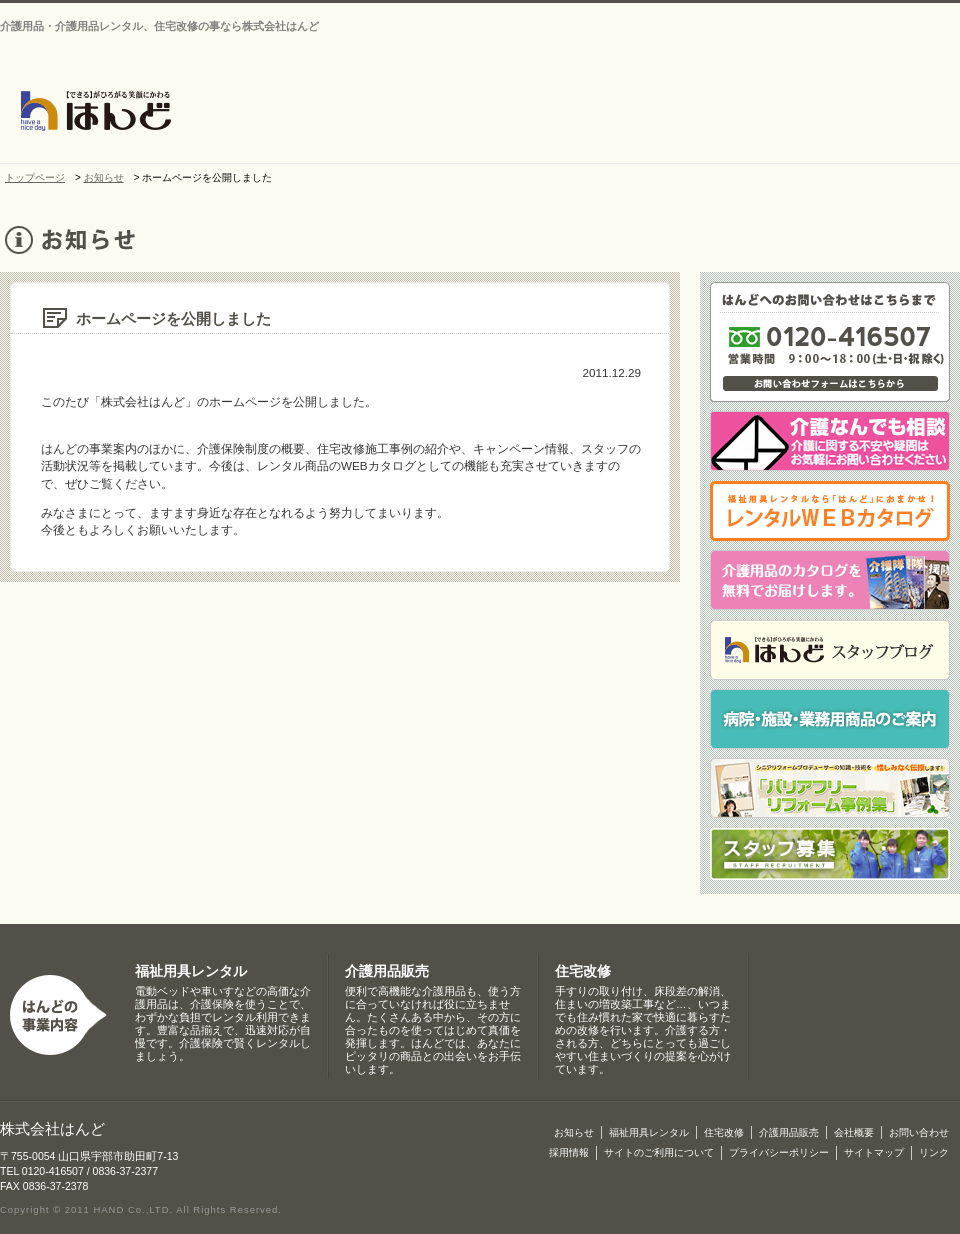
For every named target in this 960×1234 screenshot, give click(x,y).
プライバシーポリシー (779, 1152)
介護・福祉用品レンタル (599, 112)
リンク (934, 1152)
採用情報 (569, 1152)
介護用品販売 (799, 112)
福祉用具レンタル (191, 971)
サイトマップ (890, 11)
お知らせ (399, 112)
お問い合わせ (775, 11)
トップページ (314, 112)
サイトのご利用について (659, 1152)
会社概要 (499, 112)
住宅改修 (699, 112)
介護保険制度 (904, 112)
